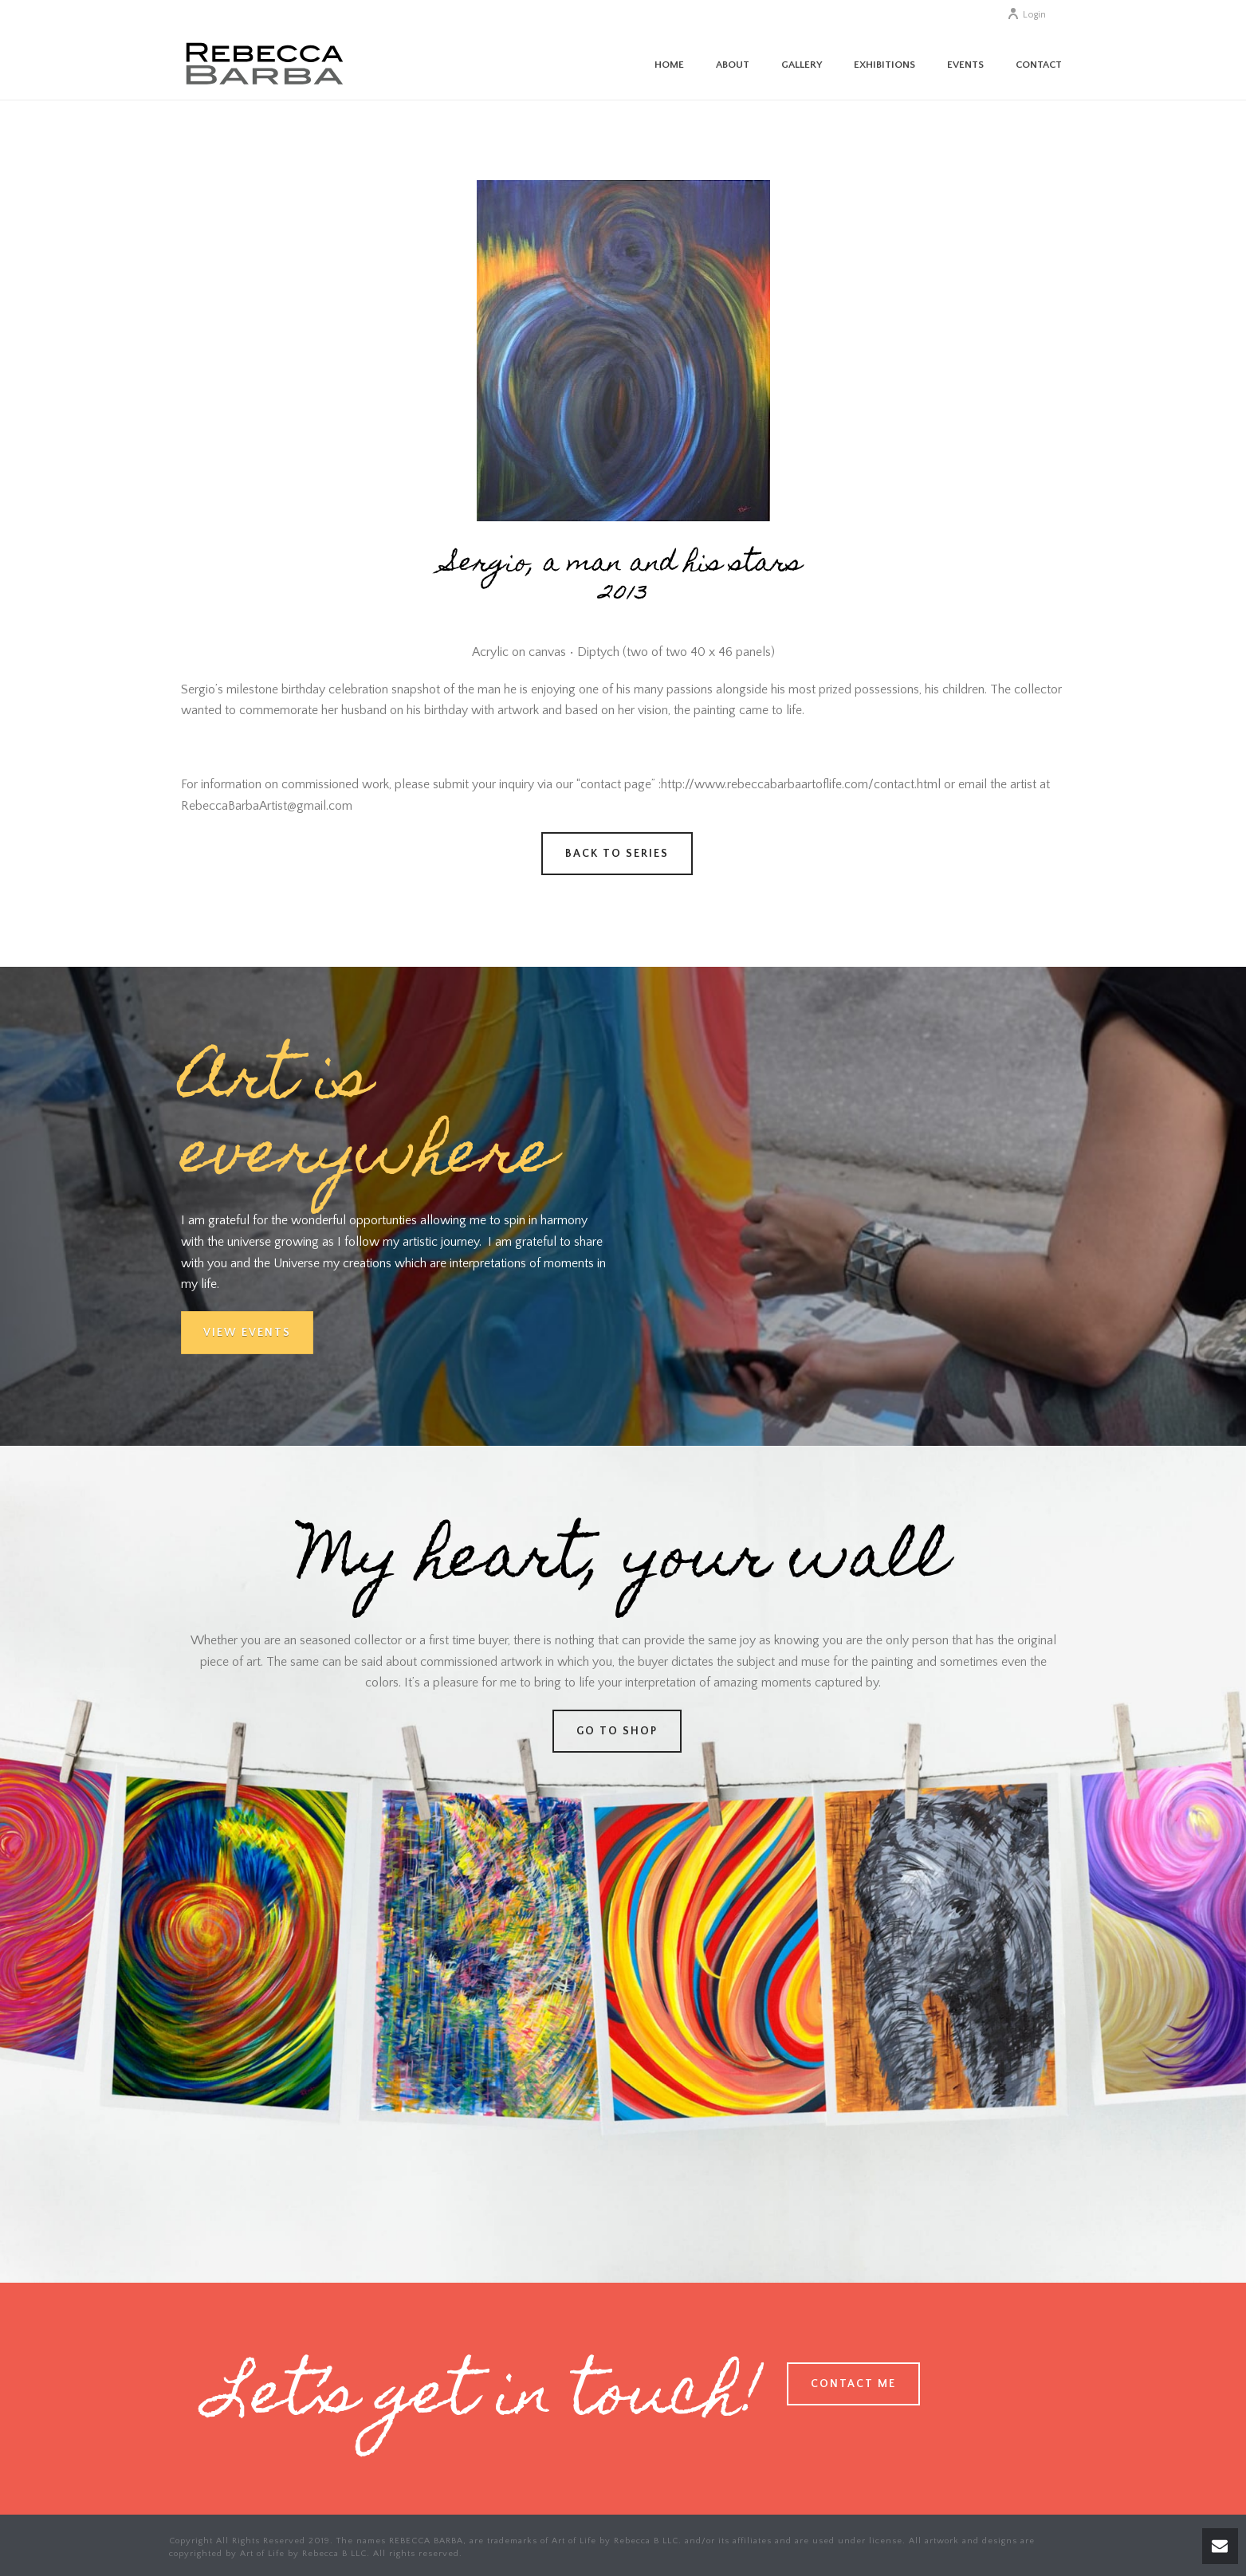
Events (965, 64)
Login (1026, 15)
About (732, 64)
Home (669, 64)
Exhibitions (884, 64)
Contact (1039, 64)
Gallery (801, 64)
